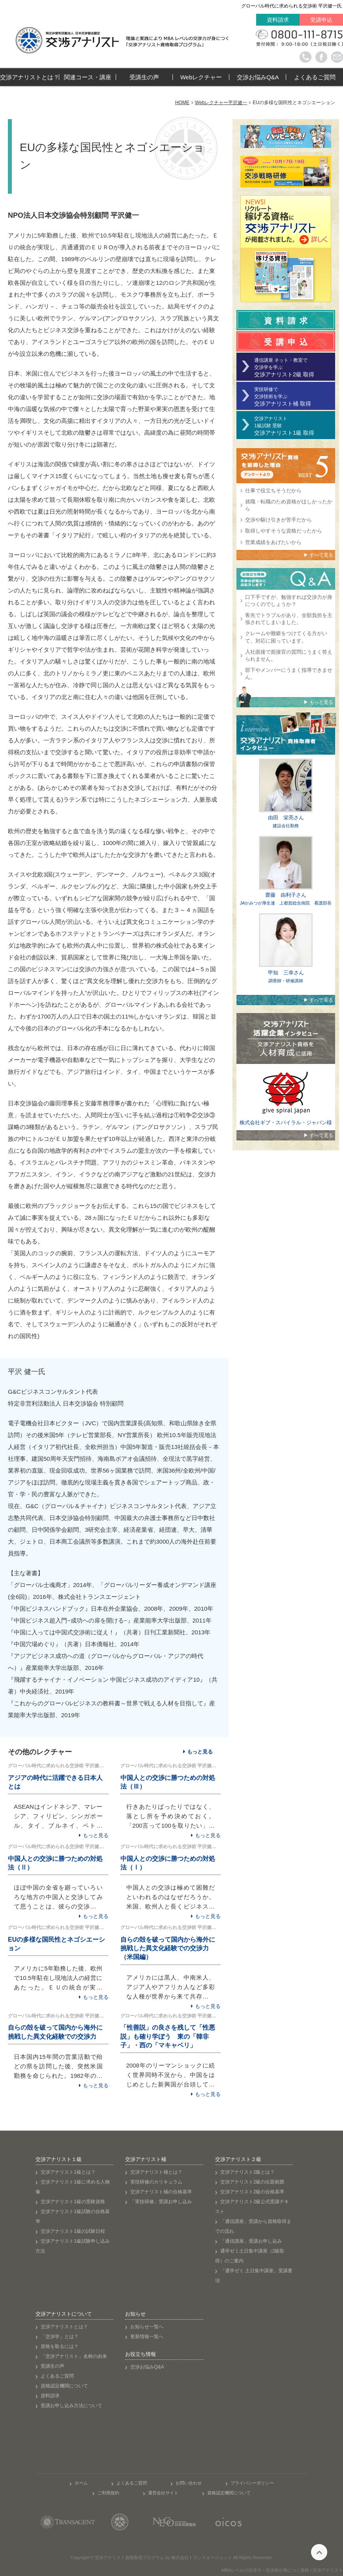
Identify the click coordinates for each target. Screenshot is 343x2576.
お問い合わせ (189, 2483)
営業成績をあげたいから (273, 542)
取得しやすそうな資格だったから (283, 531)
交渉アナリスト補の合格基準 (161, 2192)
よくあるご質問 (315, 77)
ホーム (81, 2483)
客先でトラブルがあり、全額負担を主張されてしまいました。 (288, 618)
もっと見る (200, 1752)
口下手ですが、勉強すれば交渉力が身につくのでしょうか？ (288, 600)
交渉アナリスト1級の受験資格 (73, 2201)
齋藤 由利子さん (285, 895)
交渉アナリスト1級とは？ (68, 2172)
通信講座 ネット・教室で (294, 367)
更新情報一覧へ (146, 2336)
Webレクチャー (201, 77)
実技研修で (294, 397)
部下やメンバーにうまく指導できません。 (288, 673)
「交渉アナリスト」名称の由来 (74, 2356)
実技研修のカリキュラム (156, 2182)
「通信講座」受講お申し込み (251, 2241)
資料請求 (278, 20)
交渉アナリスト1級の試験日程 (73, 2231)
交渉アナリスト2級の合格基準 (252, 2192)
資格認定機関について (64, 2386)
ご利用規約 (108, 2492)
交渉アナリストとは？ (29, 77)
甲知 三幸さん (286, 973)
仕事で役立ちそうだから (273, 491)
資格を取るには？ (60, 2346)
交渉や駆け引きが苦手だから (278, 520)
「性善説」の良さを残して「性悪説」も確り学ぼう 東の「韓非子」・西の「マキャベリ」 (167, 2036)
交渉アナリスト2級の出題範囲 (252, 2182)
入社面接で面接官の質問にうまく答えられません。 (288, 655)
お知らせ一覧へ (146, 2326)
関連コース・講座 (87, 77)
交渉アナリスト (294, 426)
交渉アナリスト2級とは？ (247, 2172)
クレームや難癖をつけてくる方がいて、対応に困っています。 (286, 636)
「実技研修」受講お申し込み (161, 2201)
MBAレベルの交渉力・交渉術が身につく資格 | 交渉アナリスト (282, 2570)
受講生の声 (144, 77)
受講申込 (321, 20)
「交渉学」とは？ (60, 2336)
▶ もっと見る (318, 702)
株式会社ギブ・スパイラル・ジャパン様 (286, 1122)
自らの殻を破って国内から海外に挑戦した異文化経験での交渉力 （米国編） (167, 1948)
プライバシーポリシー (252, 2483)
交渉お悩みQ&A (258, 77)
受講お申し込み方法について (71, 2405)
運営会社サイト (163, 2492)
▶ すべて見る (318, 555)
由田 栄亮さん (286, 818)
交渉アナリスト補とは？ (156, 2172)
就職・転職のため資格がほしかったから (288, 505)
